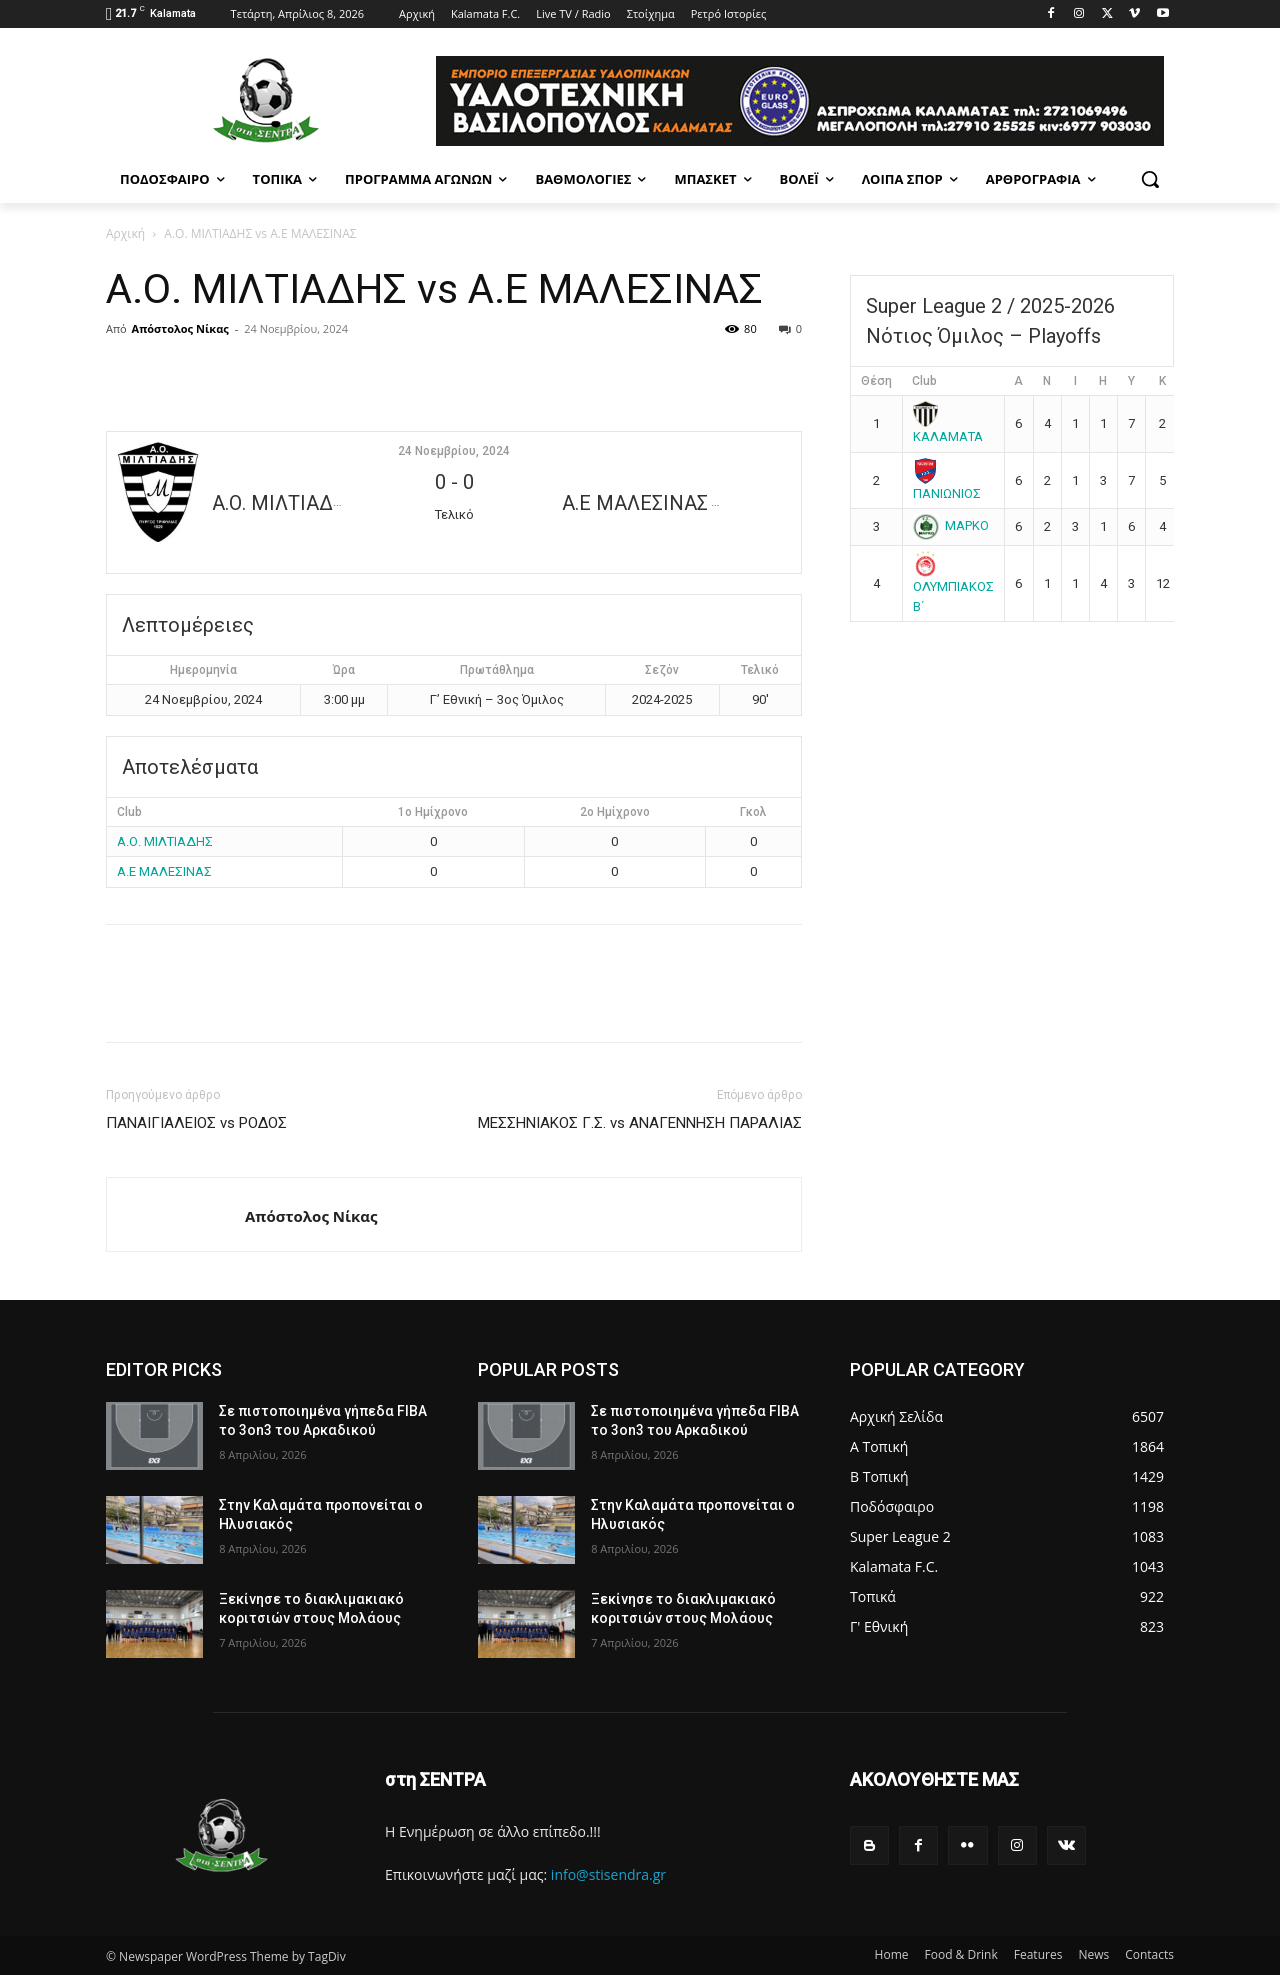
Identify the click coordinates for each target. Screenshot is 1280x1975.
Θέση (876, 381)
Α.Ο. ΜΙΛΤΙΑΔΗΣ (165, 841)
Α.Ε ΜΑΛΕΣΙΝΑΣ (164, 871)
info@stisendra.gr (608, 1874)
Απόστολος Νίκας (180, 328)
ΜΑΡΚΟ (951, 525)
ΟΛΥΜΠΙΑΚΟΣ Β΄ (953, 584)
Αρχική (125, 233)
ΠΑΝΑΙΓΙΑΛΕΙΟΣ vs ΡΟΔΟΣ (196, 1123)
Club (924, 381)
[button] (1150, 179)
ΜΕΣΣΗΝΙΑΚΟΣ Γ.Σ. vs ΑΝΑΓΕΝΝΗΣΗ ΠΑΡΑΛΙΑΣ (640, 1123)
